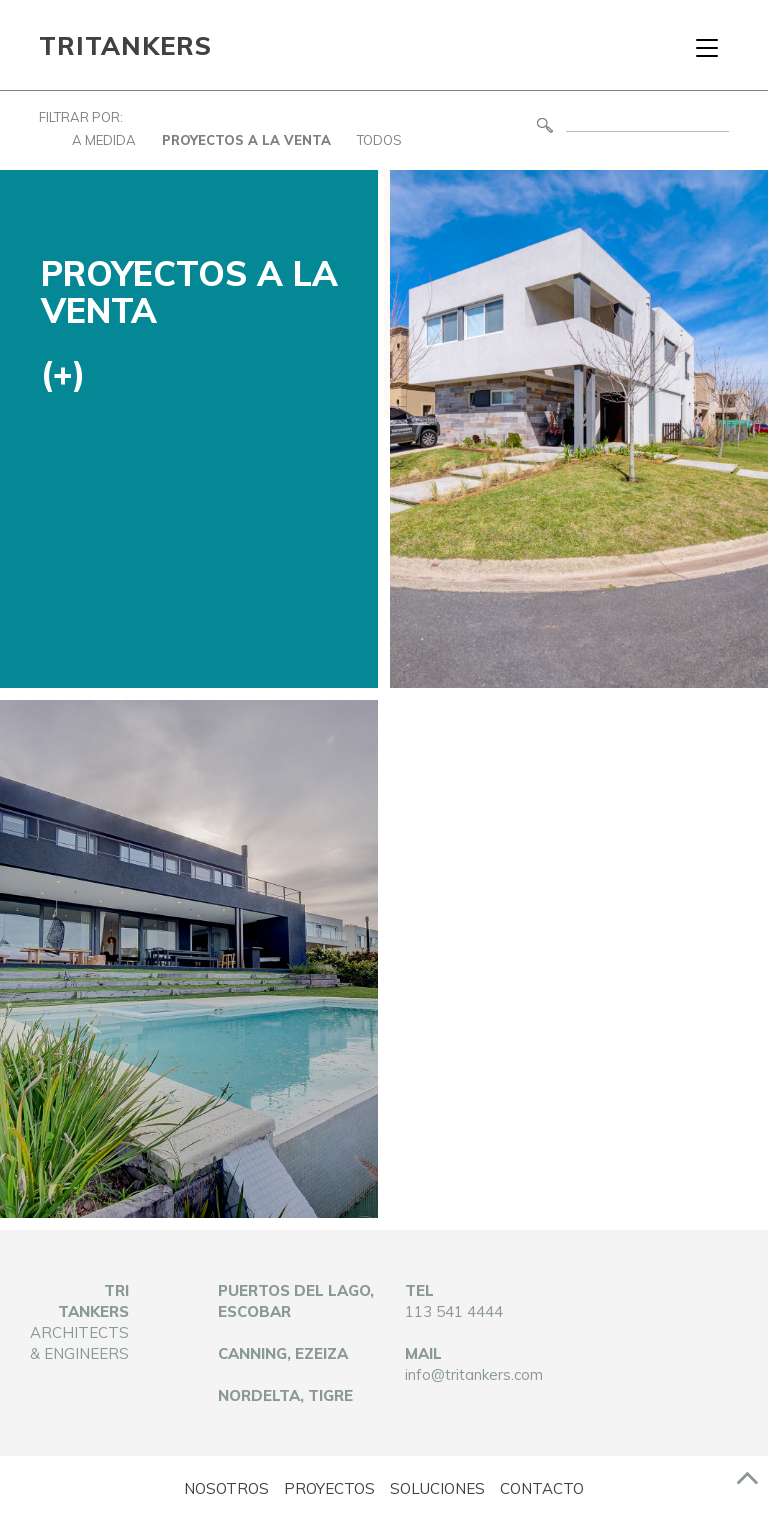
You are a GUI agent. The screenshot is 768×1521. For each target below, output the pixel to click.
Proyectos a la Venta (246, 140)
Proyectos (329, 1488)
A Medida (104, 140)
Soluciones (437, 1488)
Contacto (542, 1488)
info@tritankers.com (474, 1374)
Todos (379, 140)
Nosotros (226, 1488)
